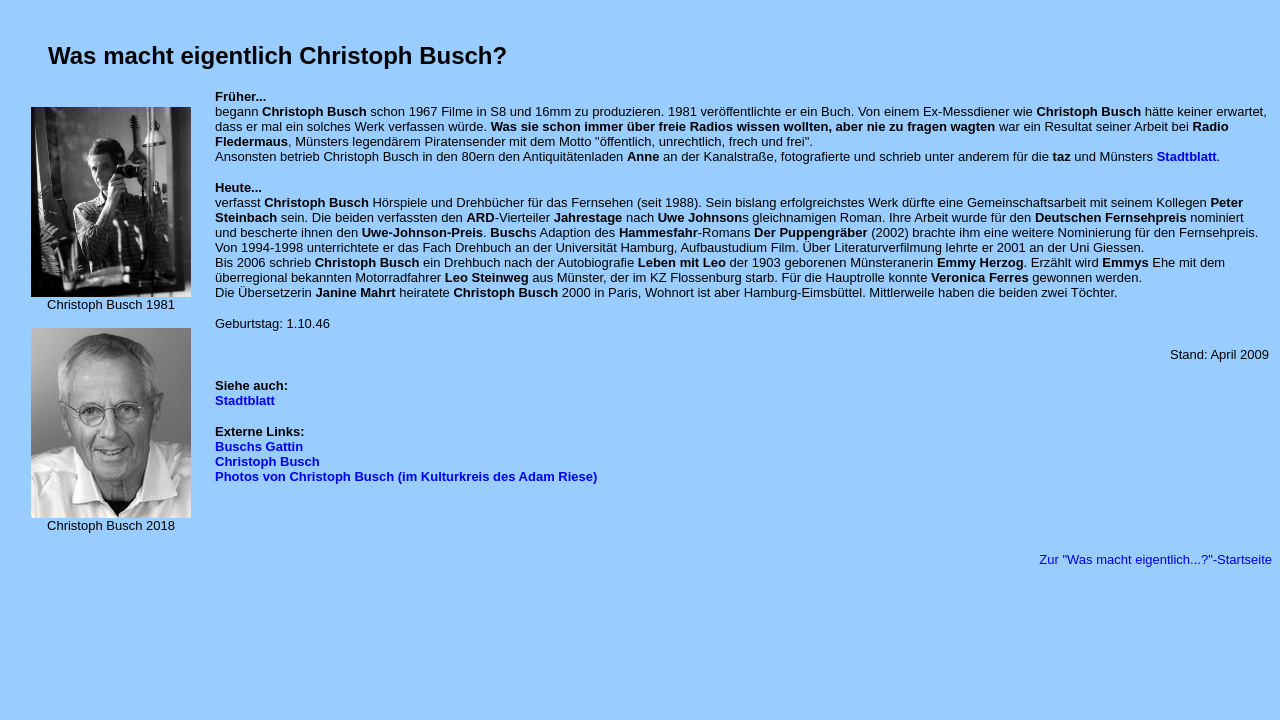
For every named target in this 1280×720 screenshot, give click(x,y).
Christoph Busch (267, 461)
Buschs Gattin (259, 446)
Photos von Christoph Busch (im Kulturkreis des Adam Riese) (406, 476)
